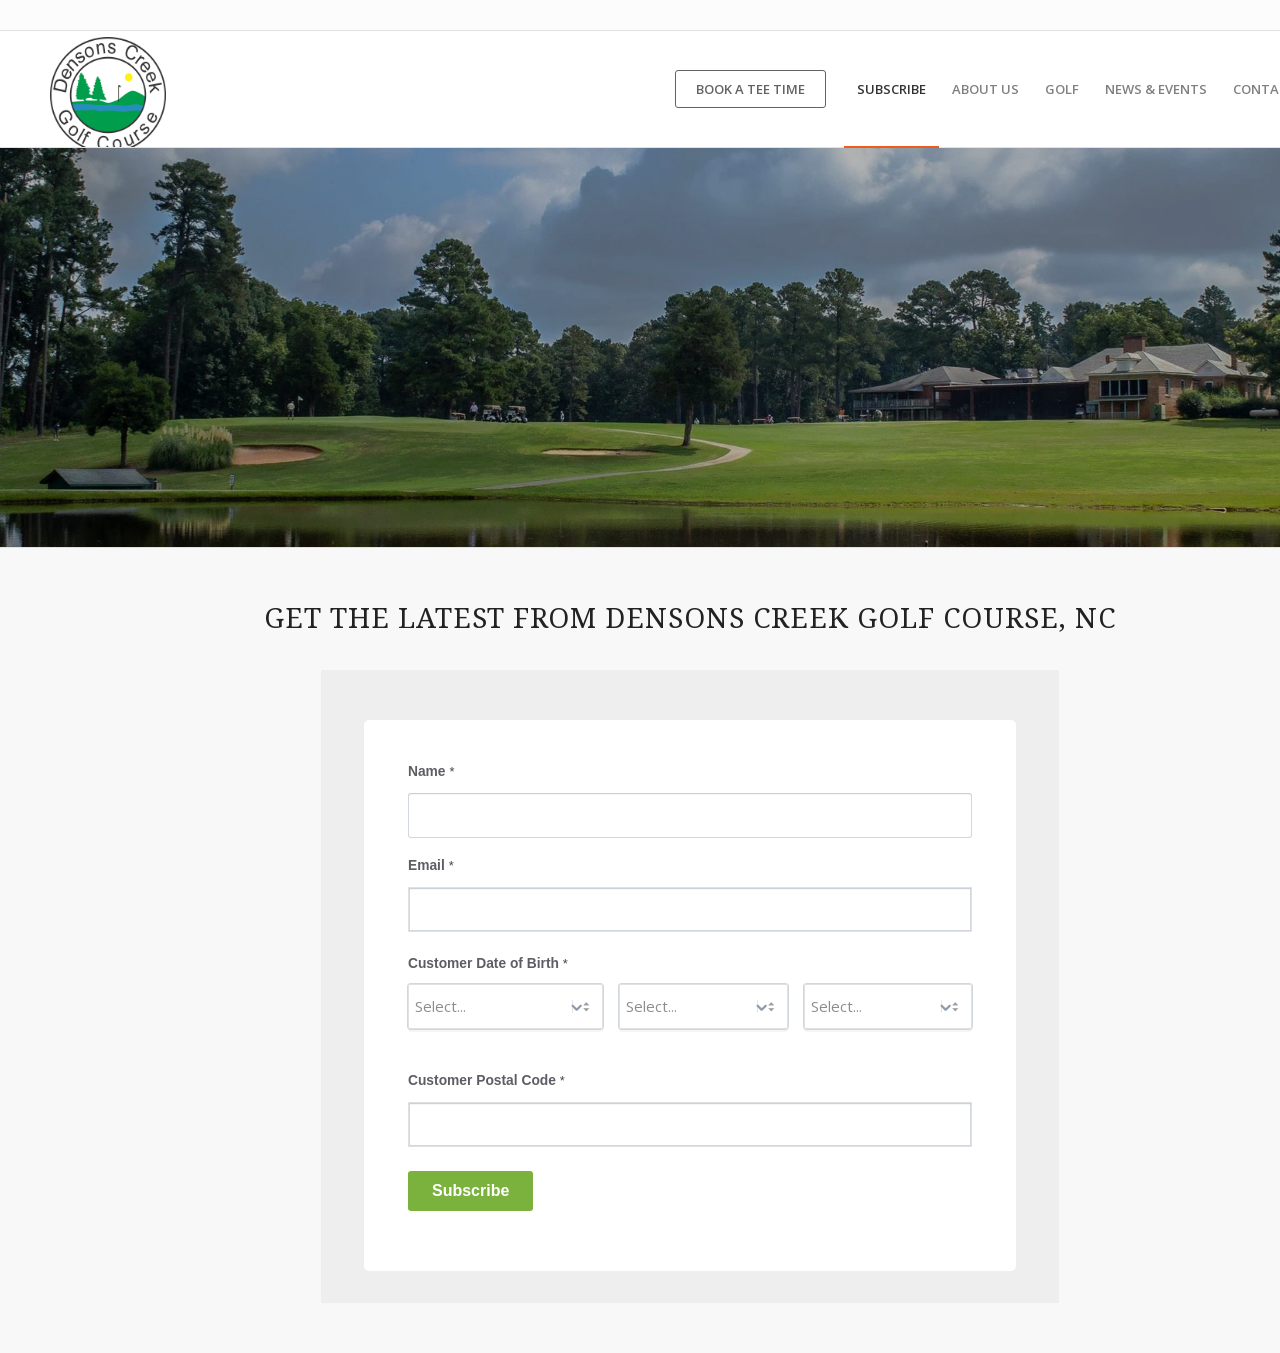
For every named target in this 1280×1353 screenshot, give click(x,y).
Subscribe (470, 1190)
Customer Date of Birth (488, 963)
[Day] (703, 1006)
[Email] (690, 909)
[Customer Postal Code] (690, 1124)
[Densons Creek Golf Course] (108, 89)
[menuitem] (750, 89)
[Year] (888, 1006)
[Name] (690, 815)
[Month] (505, 1006)
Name (431, 771)
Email (431, 865)
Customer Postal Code (486, 1080)
